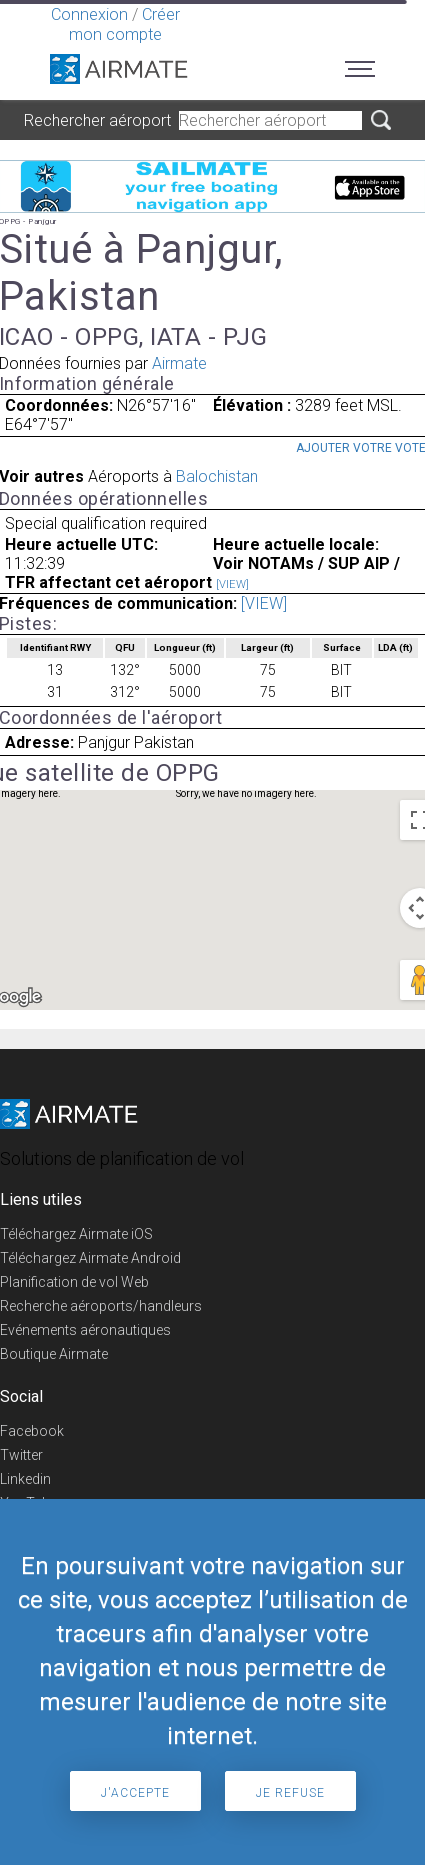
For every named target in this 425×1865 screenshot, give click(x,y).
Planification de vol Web (74, 1282)
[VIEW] (232, 584)
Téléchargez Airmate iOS (76, 1234)
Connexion (89, 14)
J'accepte (135, 1793)
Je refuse (290, 1793)
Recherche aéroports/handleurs (101, 1306)
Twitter (21, 1455)
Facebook (32, 1431)
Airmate (179, 363)
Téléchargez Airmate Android (90, 1258)
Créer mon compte (124, 24)
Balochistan (217, 476)
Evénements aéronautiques (85, 1330)
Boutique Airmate (54, 1354)
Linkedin (25, 1479)
